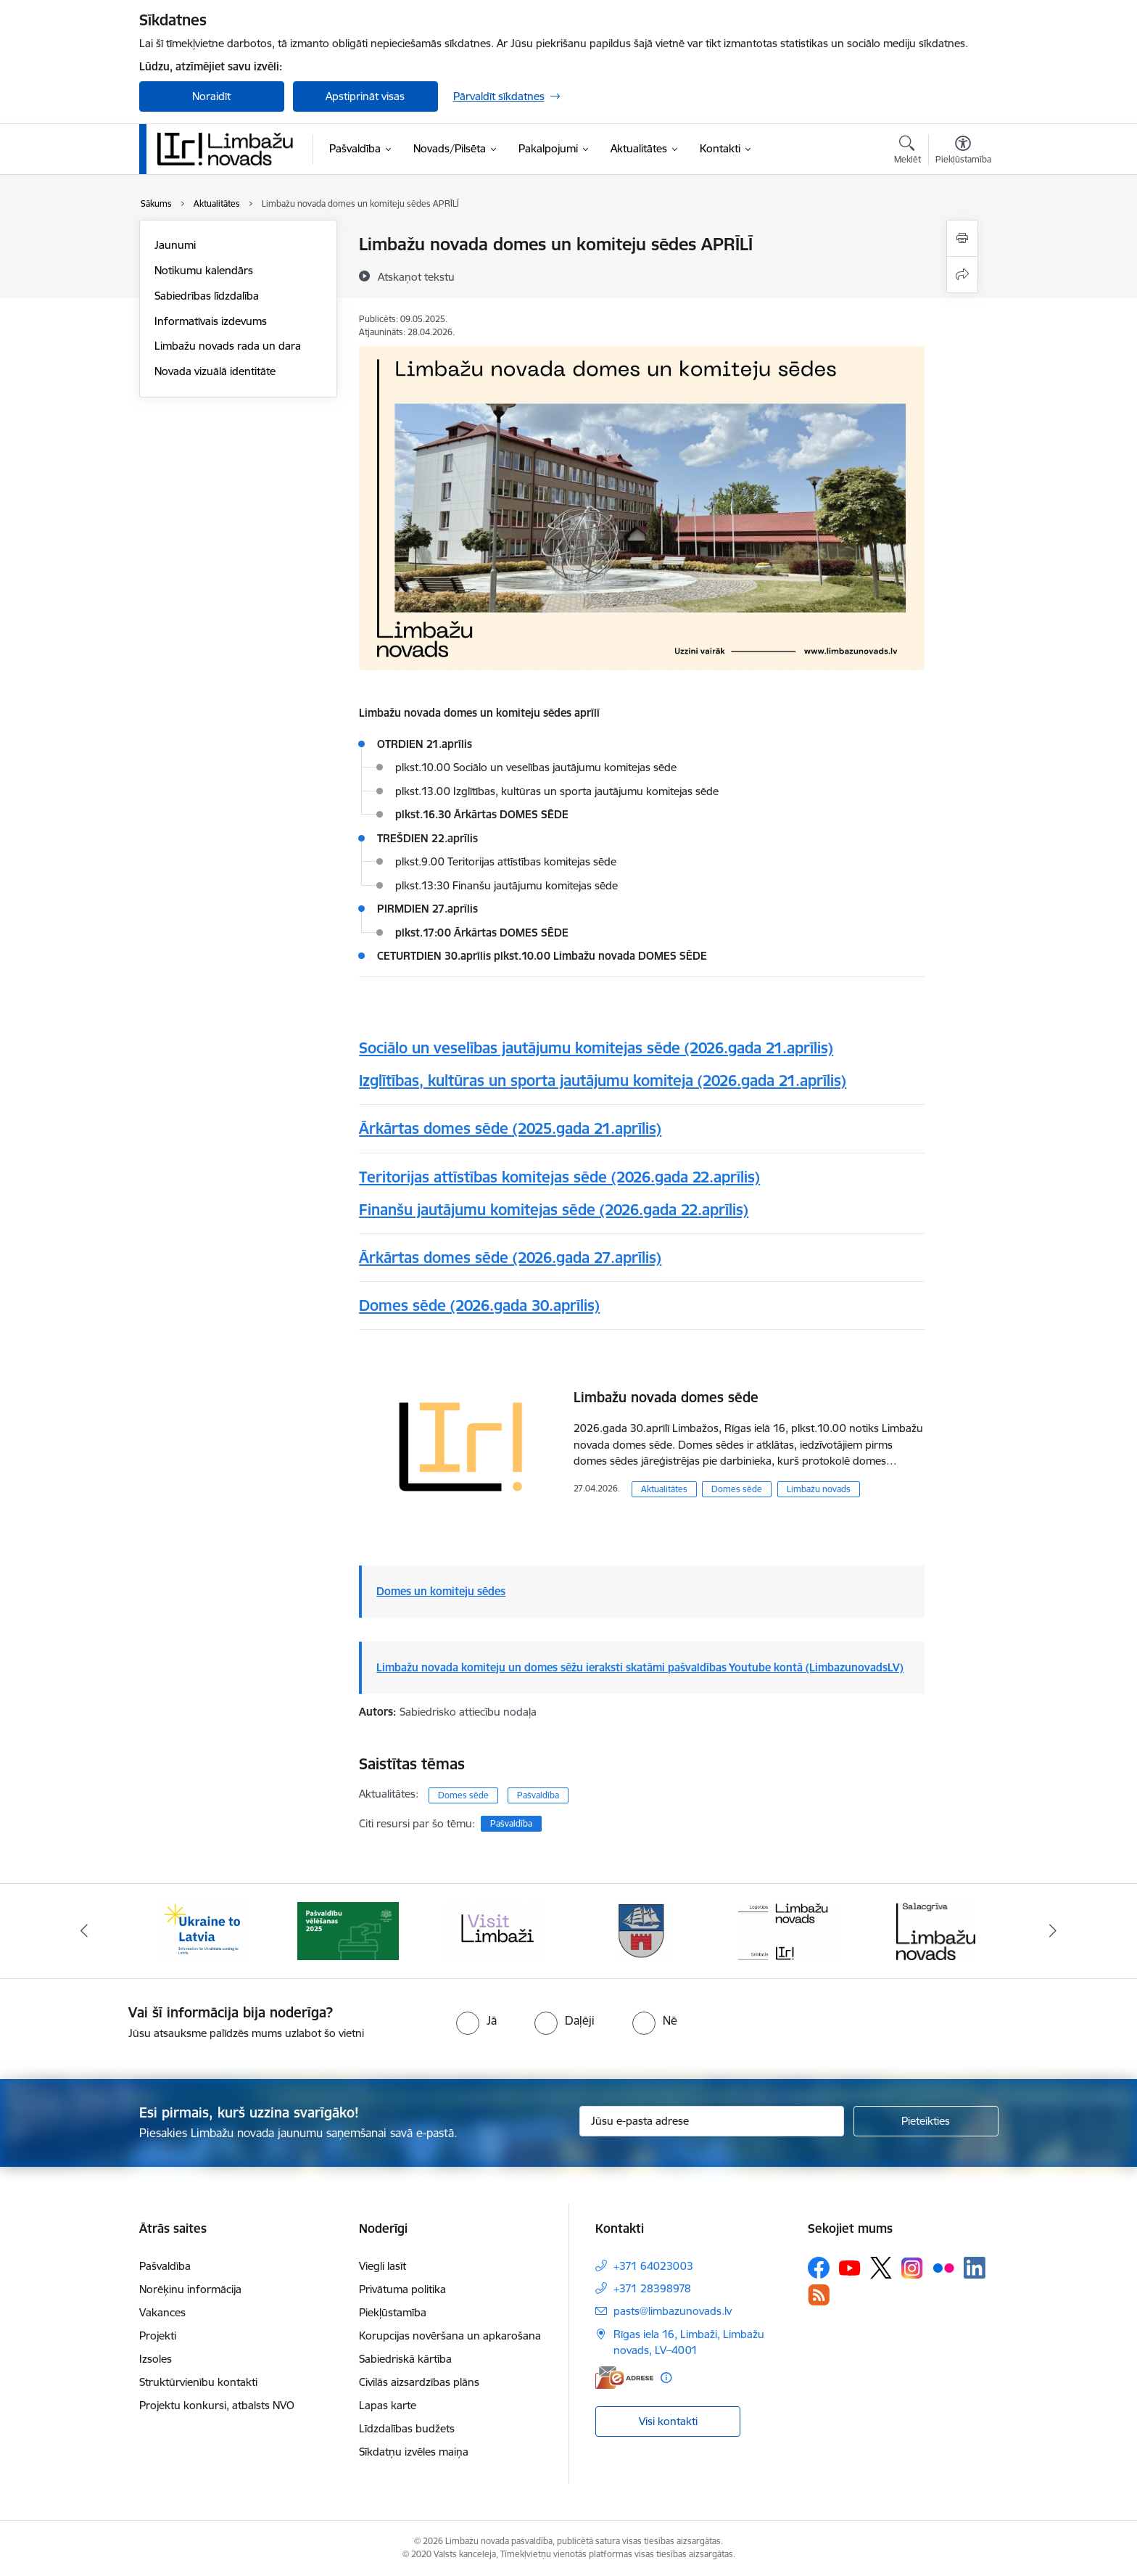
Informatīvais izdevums (210, 321)
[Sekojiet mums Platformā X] (881, 2268)
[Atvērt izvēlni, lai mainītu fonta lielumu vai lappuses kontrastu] (963, 151)
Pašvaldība (538, 1795)
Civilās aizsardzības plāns (419, 2382)
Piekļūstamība (392, 2312)
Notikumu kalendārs (203, 270)
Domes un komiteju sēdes (440, 1591)
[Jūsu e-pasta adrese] (711, 2121)
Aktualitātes (664, 1489)
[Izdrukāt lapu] (962, 238)
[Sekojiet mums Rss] (819, 2294)
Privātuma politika (402, 2289)
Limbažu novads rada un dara (227, 346)
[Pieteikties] (926, 2121)
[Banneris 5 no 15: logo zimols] (789, 1930)
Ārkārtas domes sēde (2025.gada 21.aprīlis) (510, 1128)
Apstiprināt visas (365, 96)
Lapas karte (387, 2405)
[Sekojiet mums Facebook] (819, 2268)
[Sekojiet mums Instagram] (912, 2268)
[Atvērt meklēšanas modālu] (907, 151)
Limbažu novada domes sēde (666, 1397)
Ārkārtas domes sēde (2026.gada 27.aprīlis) (510, 1257)
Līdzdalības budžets (407, 2428)
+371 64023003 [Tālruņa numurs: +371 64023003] (653, 2266)
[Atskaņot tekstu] (416, 276)
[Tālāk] (1053, 1931)
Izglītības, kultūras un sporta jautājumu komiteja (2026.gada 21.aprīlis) (602, 1080)
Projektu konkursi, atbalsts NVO (216, 2405)
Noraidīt (211, 96)
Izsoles (155, 2359)
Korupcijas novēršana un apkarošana (450, 2335)
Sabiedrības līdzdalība (206, 296)
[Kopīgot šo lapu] (962, 274)
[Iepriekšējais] (84, 1931)
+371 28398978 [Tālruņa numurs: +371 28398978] (652, 2288)
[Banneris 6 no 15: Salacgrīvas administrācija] (935, 1930)
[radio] (476, 2020)
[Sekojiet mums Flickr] (943, 2267)
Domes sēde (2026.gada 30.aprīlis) (479, 1305)
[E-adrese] (624, 2378)
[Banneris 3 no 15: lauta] (495, 1930)
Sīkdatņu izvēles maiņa (413, 2451)
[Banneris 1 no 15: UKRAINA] (201, 1930)
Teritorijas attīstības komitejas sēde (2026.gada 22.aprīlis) (559, 1177)
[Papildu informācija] (666, 2377)
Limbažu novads (819, 1489)
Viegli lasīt (382, 2266)
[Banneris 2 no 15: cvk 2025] (348, 1930)
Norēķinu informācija (190, 2289)
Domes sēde (736, 1489)
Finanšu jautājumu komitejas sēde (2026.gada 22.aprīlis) (553, 1209)
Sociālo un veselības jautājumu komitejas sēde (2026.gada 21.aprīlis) (596, 1048)
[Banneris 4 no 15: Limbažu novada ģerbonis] (641, 1930)
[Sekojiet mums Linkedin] (974, 2268)
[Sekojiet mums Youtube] (850, 2267)
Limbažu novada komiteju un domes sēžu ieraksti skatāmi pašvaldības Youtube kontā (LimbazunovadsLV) (640, 1667)
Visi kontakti (668, 2421)
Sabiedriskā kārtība (405, 2359)
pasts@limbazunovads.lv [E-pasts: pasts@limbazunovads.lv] (672, 2311)
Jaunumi (175, 245)
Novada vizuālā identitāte (215, 371)
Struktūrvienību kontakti (198, 2382)
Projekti (157, 2335)
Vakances (162, 2312)
